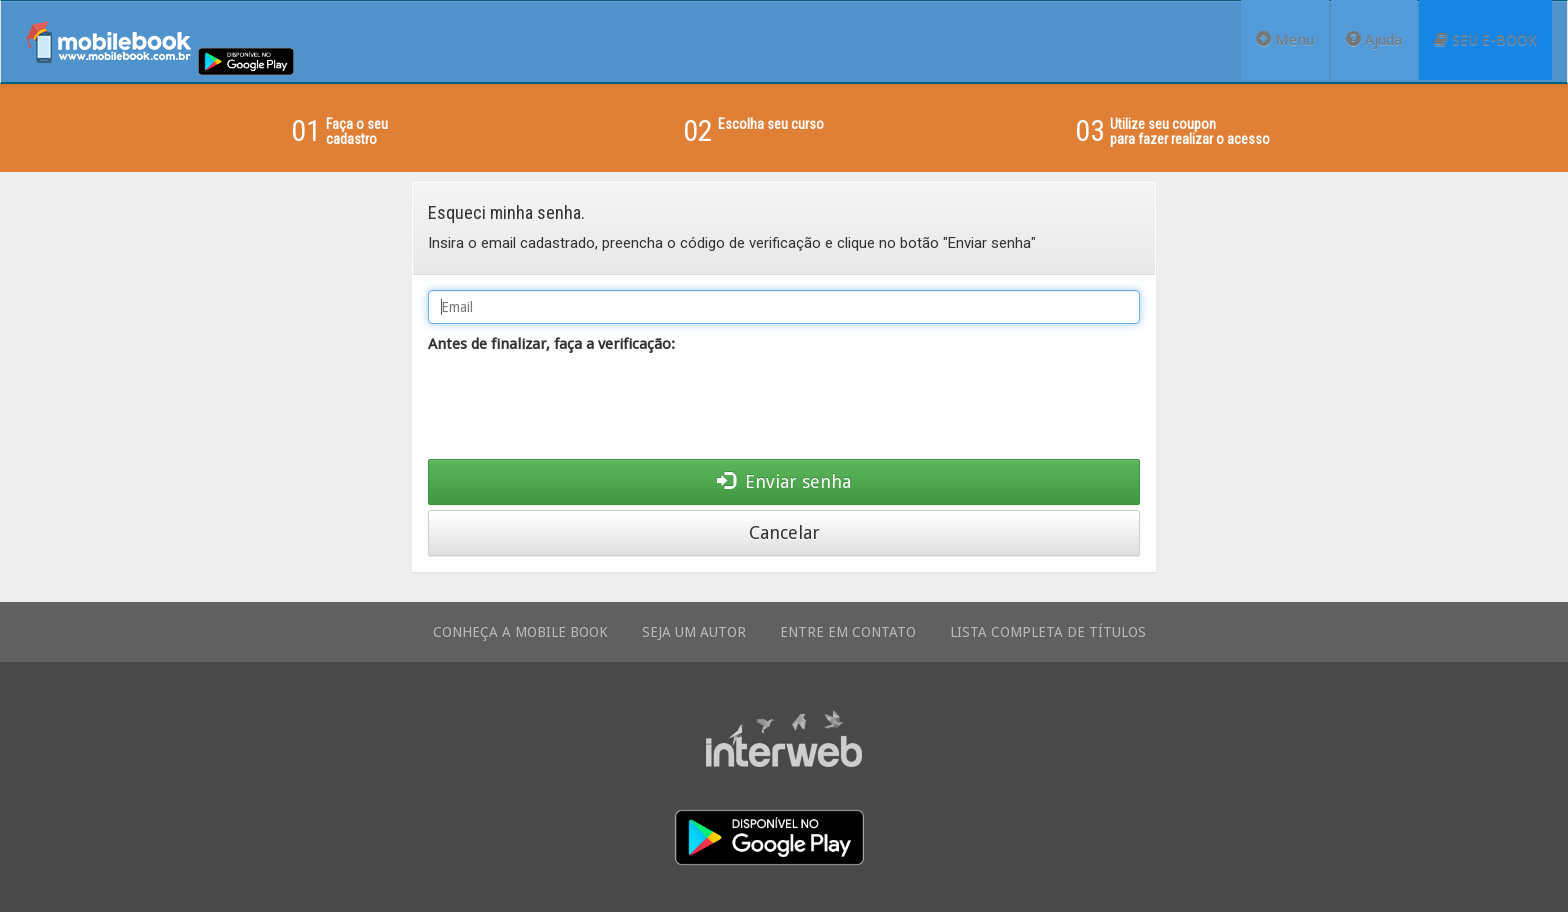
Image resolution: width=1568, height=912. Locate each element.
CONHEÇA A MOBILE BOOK (520, 632)
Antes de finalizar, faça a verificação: (551, 344)
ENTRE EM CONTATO (848, 632)
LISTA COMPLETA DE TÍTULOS (1048, 632)
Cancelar (784, 532)
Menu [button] (1285, 40)
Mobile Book (108, 42)
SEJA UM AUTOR (694, 632)
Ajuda (1374, 40)
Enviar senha (784, 481)
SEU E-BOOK (1485, 40)
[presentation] (580, 410)
